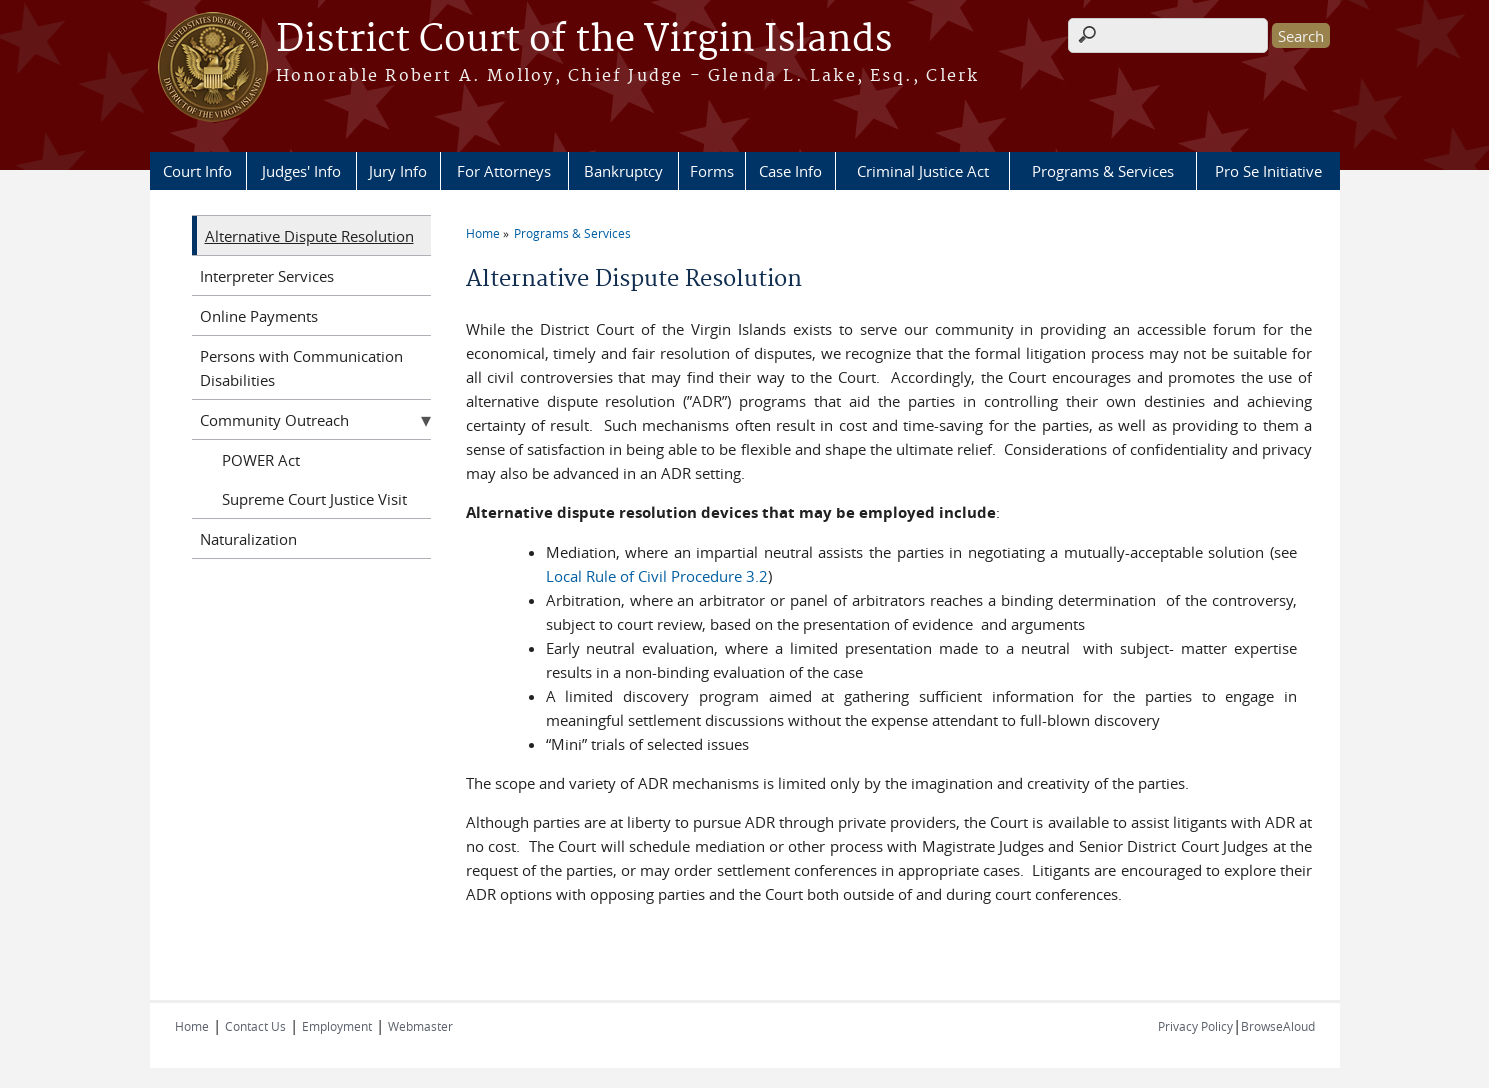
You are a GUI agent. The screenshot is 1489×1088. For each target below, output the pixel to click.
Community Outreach (274, 420)
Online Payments (259, 316)
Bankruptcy (623, 171)
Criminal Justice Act (923, 171)
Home (483, 233)
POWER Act (261, 460)
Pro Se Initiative (1268, 171)
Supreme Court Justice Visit (314, 499)
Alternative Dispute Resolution (309, 236)
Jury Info (398, 171)
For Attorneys (504, 171)
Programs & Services (1103, 171)
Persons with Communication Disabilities (301, 368)
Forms (712, 171)
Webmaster (420, 1026)
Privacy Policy (1195, 1026)
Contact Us (255, 1026)
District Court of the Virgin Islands (584, 40)
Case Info (790, 171)
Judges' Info (301, 171)
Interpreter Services (267, 276)
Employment (337, 1026)
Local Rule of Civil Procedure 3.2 (657, 576)
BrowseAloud (1278, 1026)
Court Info (197, 171)
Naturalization (248, 539)
